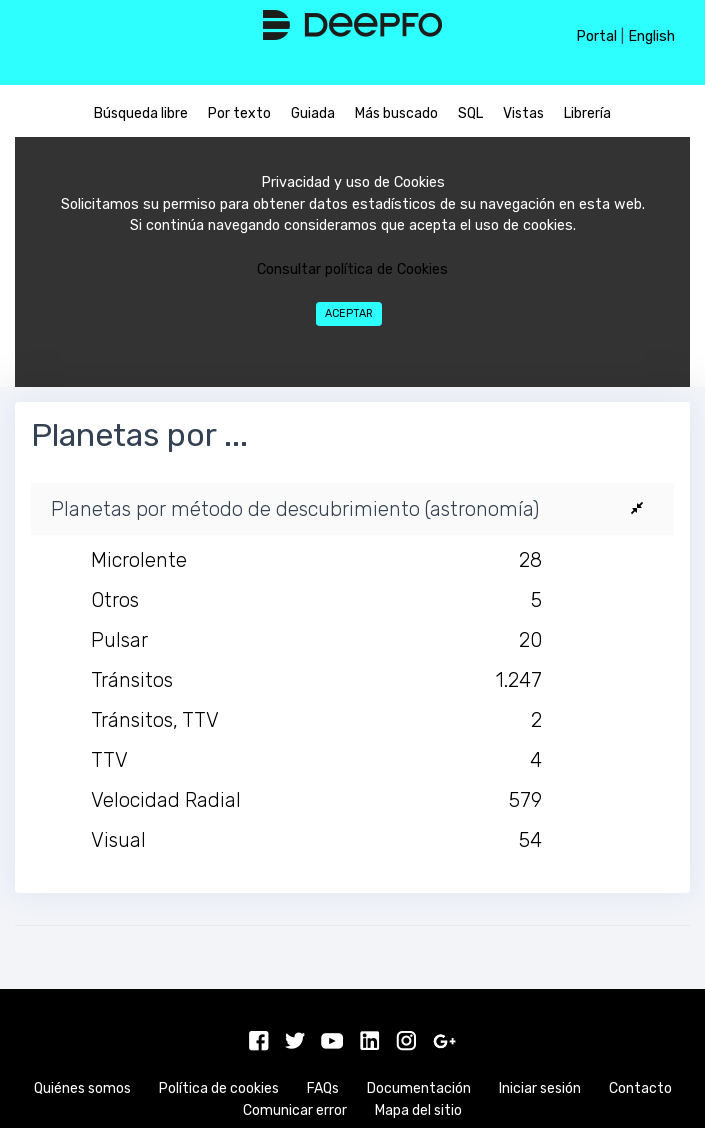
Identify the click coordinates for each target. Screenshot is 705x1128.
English (651, 36)
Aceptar (349, 313)
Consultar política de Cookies (352, 269)
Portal (596, 36)
